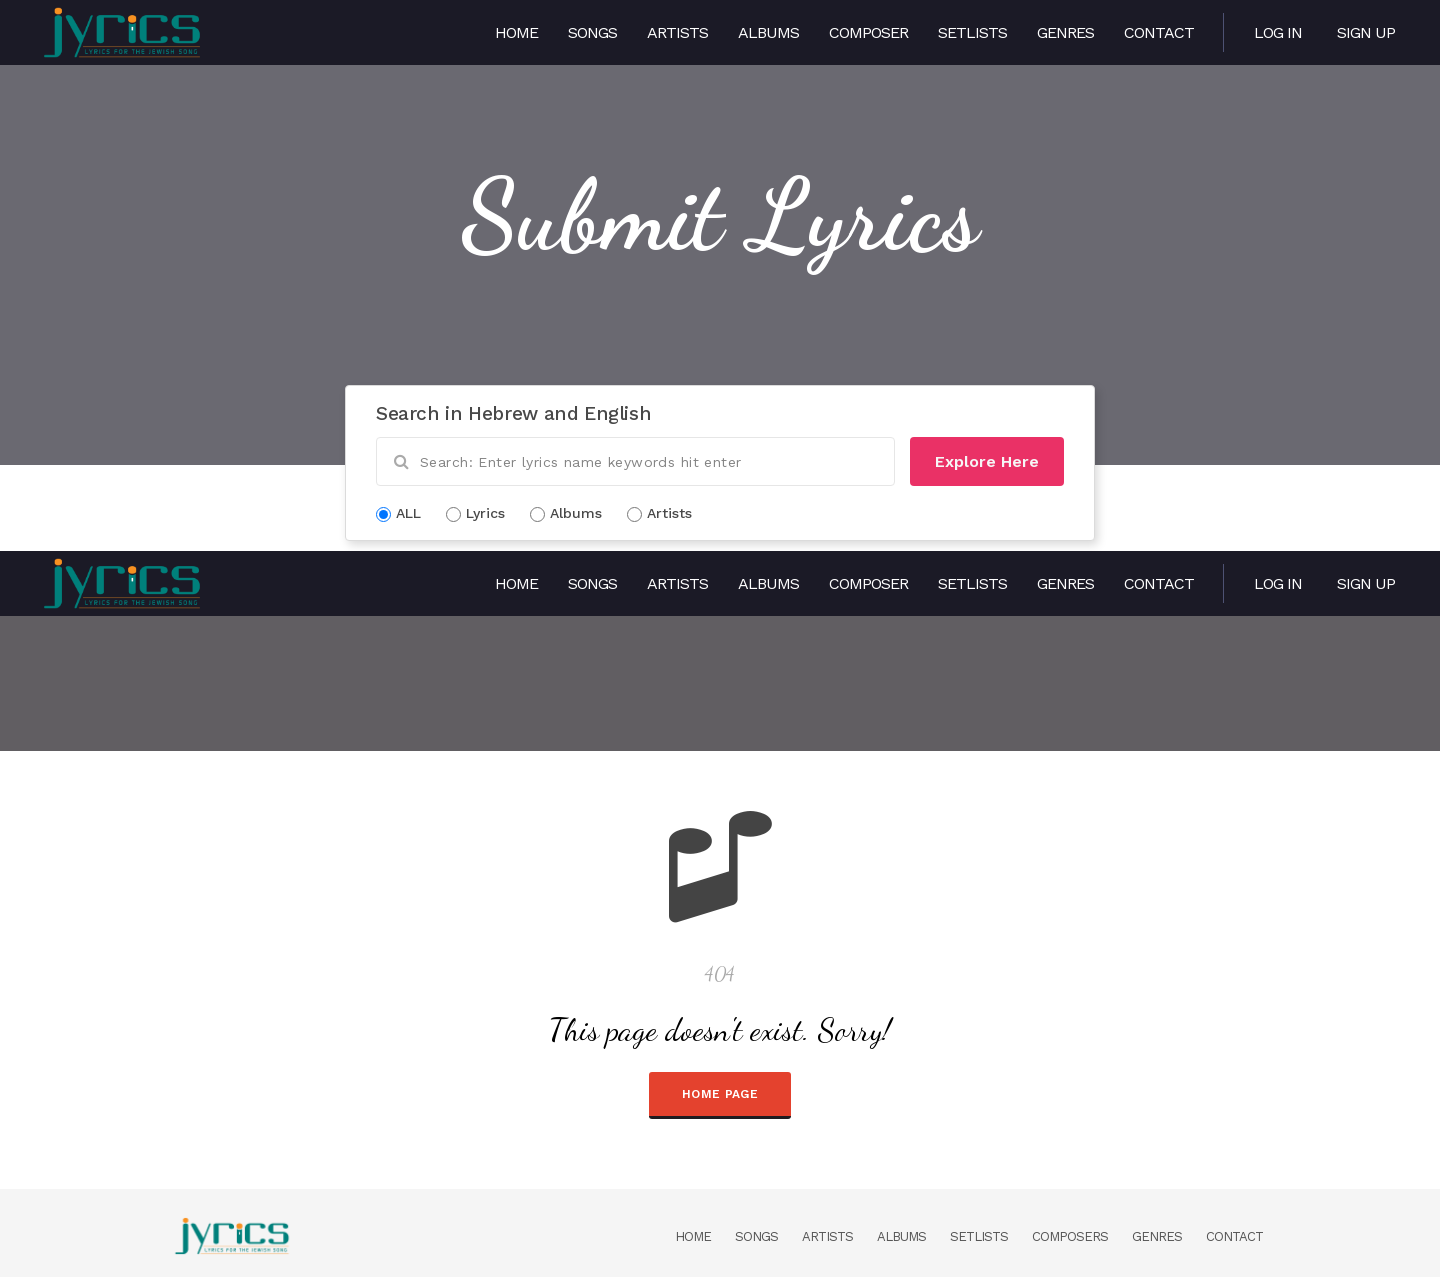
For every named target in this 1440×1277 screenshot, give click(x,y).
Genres (1065, 32)
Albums (768, 32)
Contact (1159, 32)
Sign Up (1366, 32)
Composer (868, 32)
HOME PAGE (720, 1094)
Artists (677, 32)
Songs (592, 32)
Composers (1070, 1236)
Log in (1278, 32)
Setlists (972, 32)
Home (516, 32)
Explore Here (987, 461)
